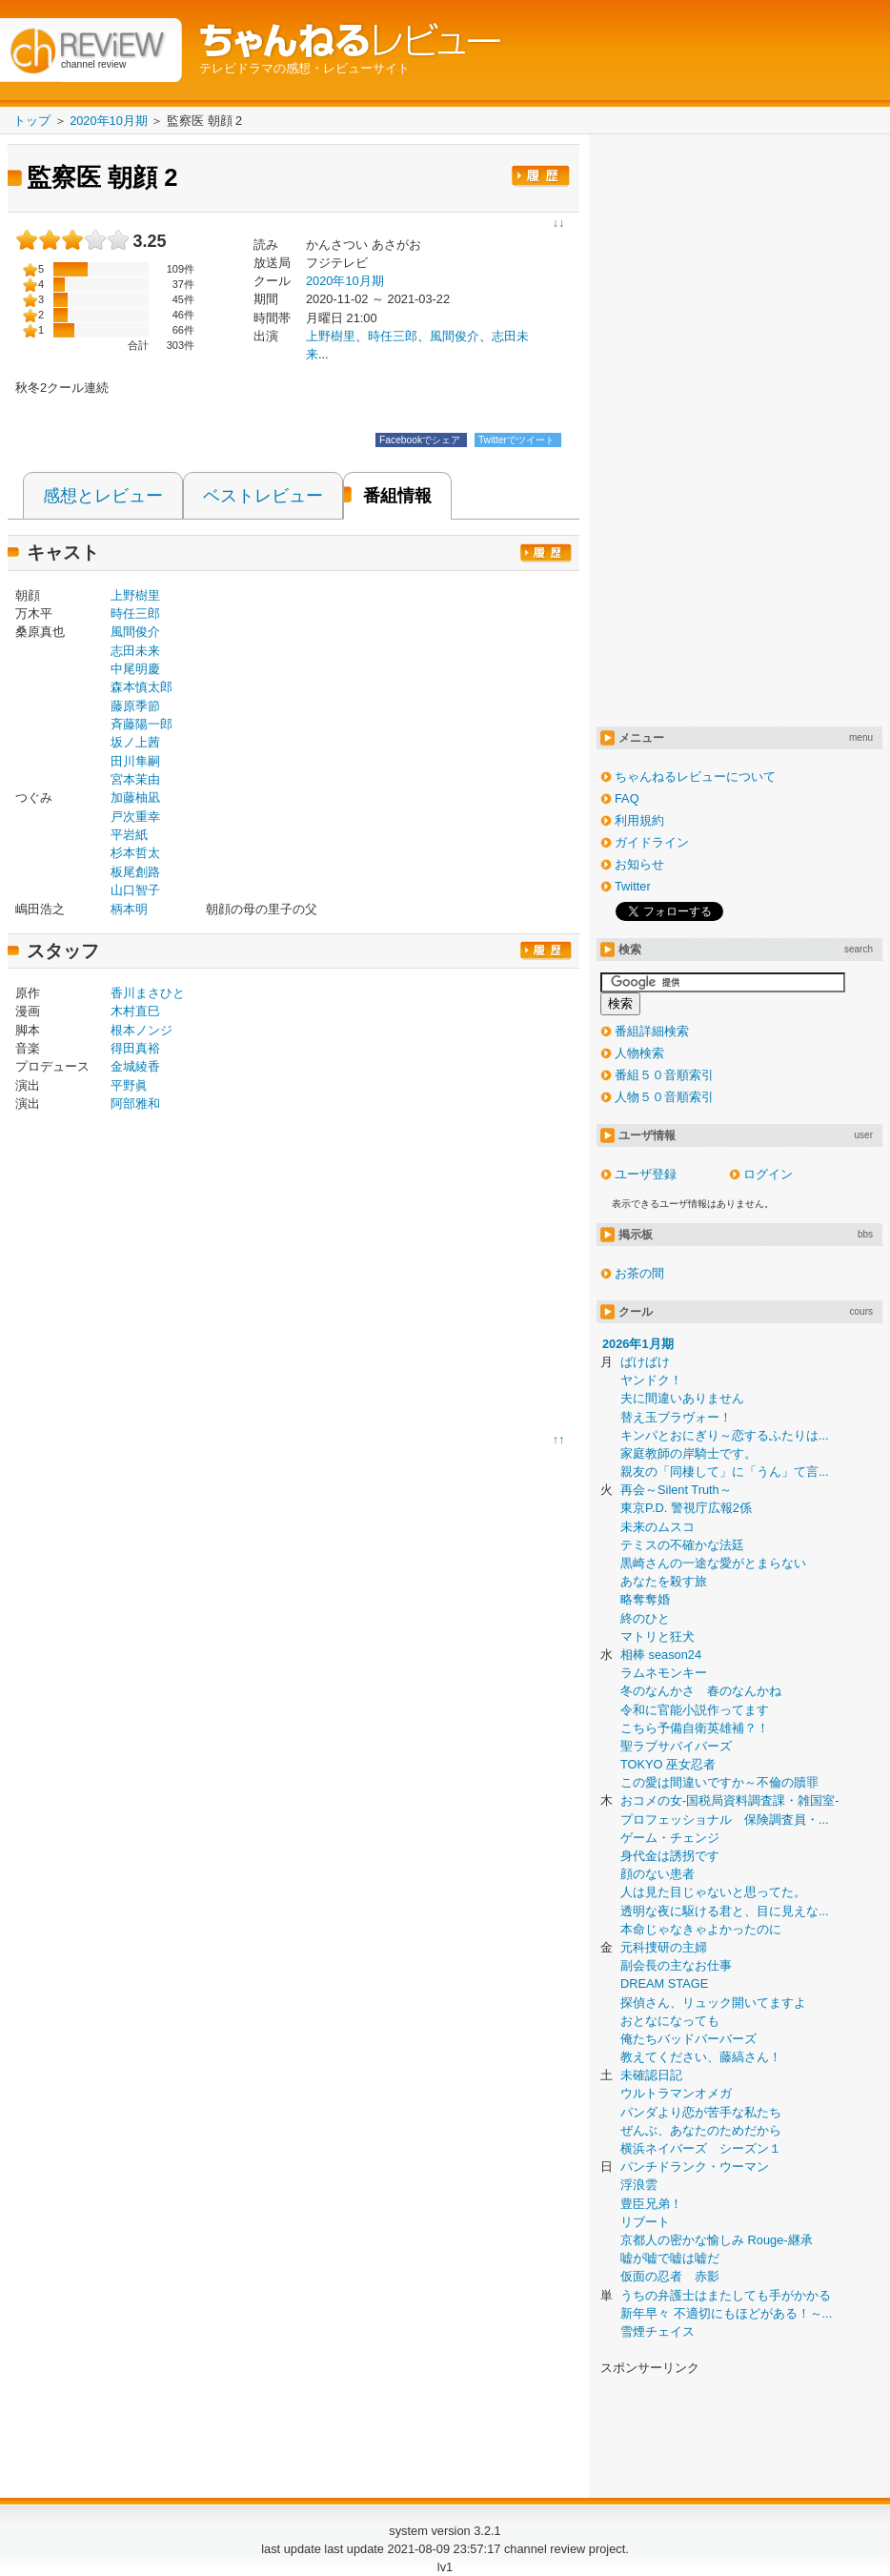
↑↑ (558, 1439)
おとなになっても (669, 2021)
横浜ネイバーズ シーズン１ (700, 2148)
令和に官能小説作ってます (694, 1710)
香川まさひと (148, 993)
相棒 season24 (660, 1654)
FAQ (627, 798)
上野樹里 (135, 595)
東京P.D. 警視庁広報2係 (686, 1508)
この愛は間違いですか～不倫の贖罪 (719, 1782)
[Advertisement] (175, 1276)
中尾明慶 (135, 669)
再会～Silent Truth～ (676, 1489)
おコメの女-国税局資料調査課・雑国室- (729, 1800)
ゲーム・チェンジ (669, 1837)
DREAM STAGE (664, 1983)
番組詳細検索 (652, 1031)
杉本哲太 (135, 853)
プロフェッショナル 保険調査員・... (724, 1819)
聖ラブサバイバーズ (676, 1746)
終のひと (645, 1618)
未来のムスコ (657, 1527)
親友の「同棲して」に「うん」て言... (724, 1471)
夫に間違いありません (682, 1398)
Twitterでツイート (517, 440)
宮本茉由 (135, 779)
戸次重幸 (135, 816)
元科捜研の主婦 (663, 1947)
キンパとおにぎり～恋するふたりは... (724, 1435)
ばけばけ (645, 1362)
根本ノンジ (141, 1030)
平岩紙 (129, 835)
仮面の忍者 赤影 (669, 2276)
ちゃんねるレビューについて (695, 776)
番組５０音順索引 (664, 1075)
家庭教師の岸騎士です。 (688, 1453)
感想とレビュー (103, 495)
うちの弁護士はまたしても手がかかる (725, 2295)
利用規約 (639, 820)
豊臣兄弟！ (651, 2204)
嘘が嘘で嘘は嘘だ (669, 2258)
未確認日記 (651, 2075)
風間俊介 (454, 336)
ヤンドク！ (651, 1380)
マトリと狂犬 (657, 1636)
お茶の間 (639, 1273)
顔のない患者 (657, 1874)
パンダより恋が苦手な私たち (700, 2112)
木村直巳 (135, 1011)
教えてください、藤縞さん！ (700, 2057)
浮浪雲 (638, 2184)
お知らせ (639, 864)
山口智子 (135, 890)
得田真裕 (135, 1048)
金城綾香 (135, 1066)
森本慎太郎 (141, 687)
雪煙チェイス (657, 2331)
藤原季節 (135, 706)
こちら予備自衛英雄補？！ (694, 1728)
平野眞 (129, 1085)
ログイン (768, 1174)
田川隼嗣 (135, 761)
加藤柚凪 (135, 797)
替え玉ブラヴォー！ (676, 1417)
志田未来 (135, 651)
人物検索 (639, 1053)
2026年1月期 (638, 1344)
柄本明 (129, 909)
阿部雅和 (135, 1103)
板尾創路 (135, 872)
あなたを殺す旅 (663, 1581)
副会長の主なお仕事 (676, 1965)
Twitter (633, 886)
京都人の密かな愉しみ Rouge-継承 (716, 2240)
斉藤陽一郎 (141, 724)
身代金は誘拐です (669, 1856)
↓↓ (558, 223)
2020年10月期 (345, 281)
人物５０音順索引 (664, 1097)
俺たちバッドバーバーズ (688, 2039)
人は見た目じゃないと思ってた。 (713, 1892)
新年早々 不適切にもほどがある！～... (726, 2313)
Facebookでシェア (421, 440)
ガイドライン (652, 842)
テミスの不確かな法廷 (682, 1545)
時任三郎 (392, 336)
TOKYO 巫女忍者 (668, 1764)
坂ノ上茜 (135, 742)
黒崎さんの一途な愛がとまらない (713, 1563)
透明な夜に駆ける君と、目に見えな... (724, 1911)
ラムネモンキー (663, 1673)
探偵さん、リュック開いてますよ (713, 2002)
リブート (645, 2222)
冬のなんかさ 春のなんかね (700, 1691)
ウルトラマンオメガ (676, 2093)
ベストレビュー (263, 495)
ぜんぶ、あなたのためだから (700, 2130)
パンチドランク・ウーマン (694, 2166)
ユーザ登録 (646, 1174)
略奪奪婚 (645, 1599)
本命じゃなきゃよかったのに (700, 1929)
